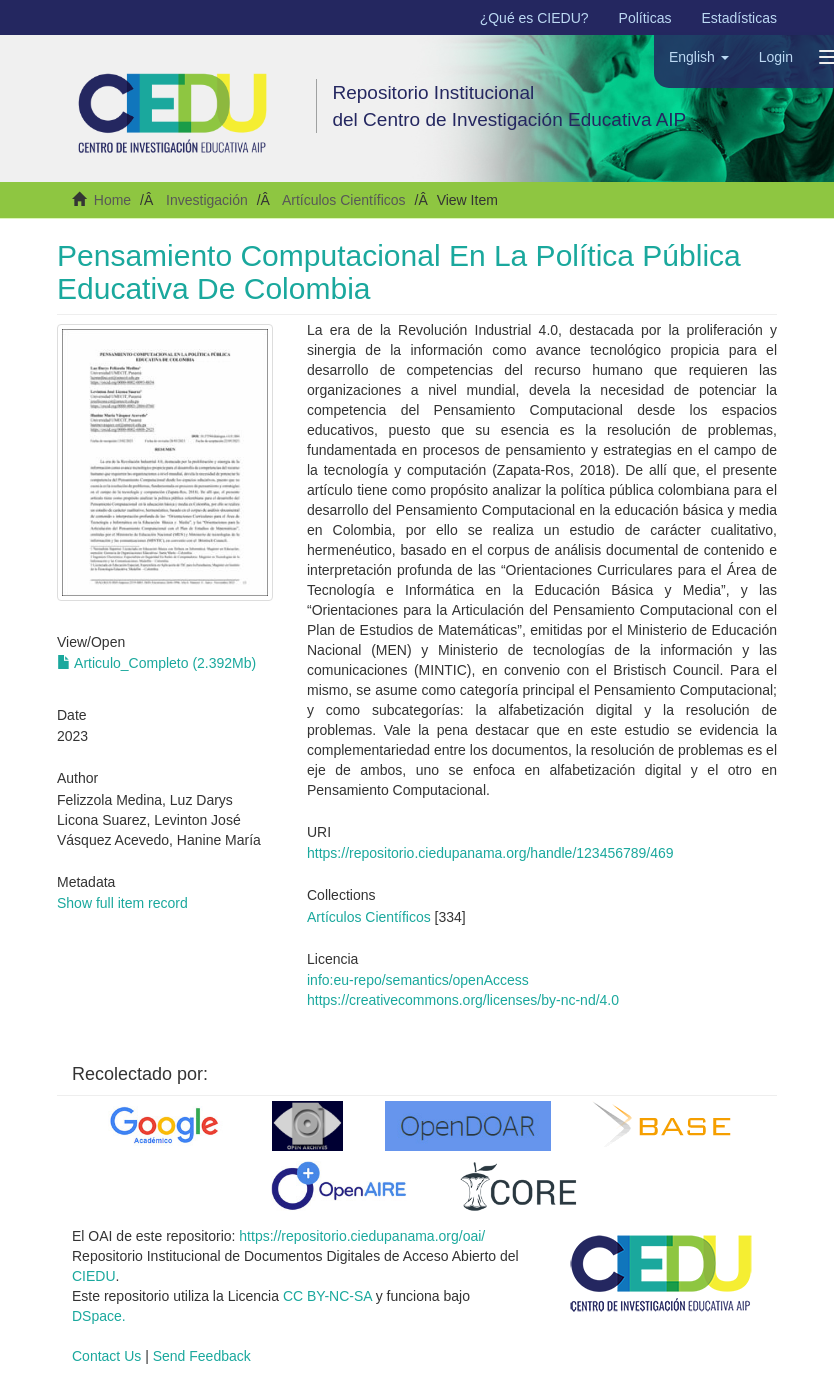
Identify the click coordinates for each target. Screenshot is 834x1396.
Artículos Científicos (344, 200)
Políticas (645, 18)
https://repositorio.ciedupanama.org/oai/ (362, 1236)
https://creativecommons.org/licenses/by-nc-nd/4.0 (463, 1000)
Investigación (207, 200)
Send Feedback (202, 1356)
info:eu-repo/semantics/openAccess (418, 980)
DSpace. (99, 1316)
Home (112, 200)
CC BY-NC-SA (327, 1296)
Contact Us (106, 1356)
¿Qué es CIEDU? (534, 18)
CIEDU (94, 1276)
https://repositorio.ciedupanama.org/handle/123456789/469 (490, 853)
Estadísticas (739, 18)
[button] (699, 57)
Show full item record (122, 903)
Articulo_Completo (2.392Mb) (156, 663)
